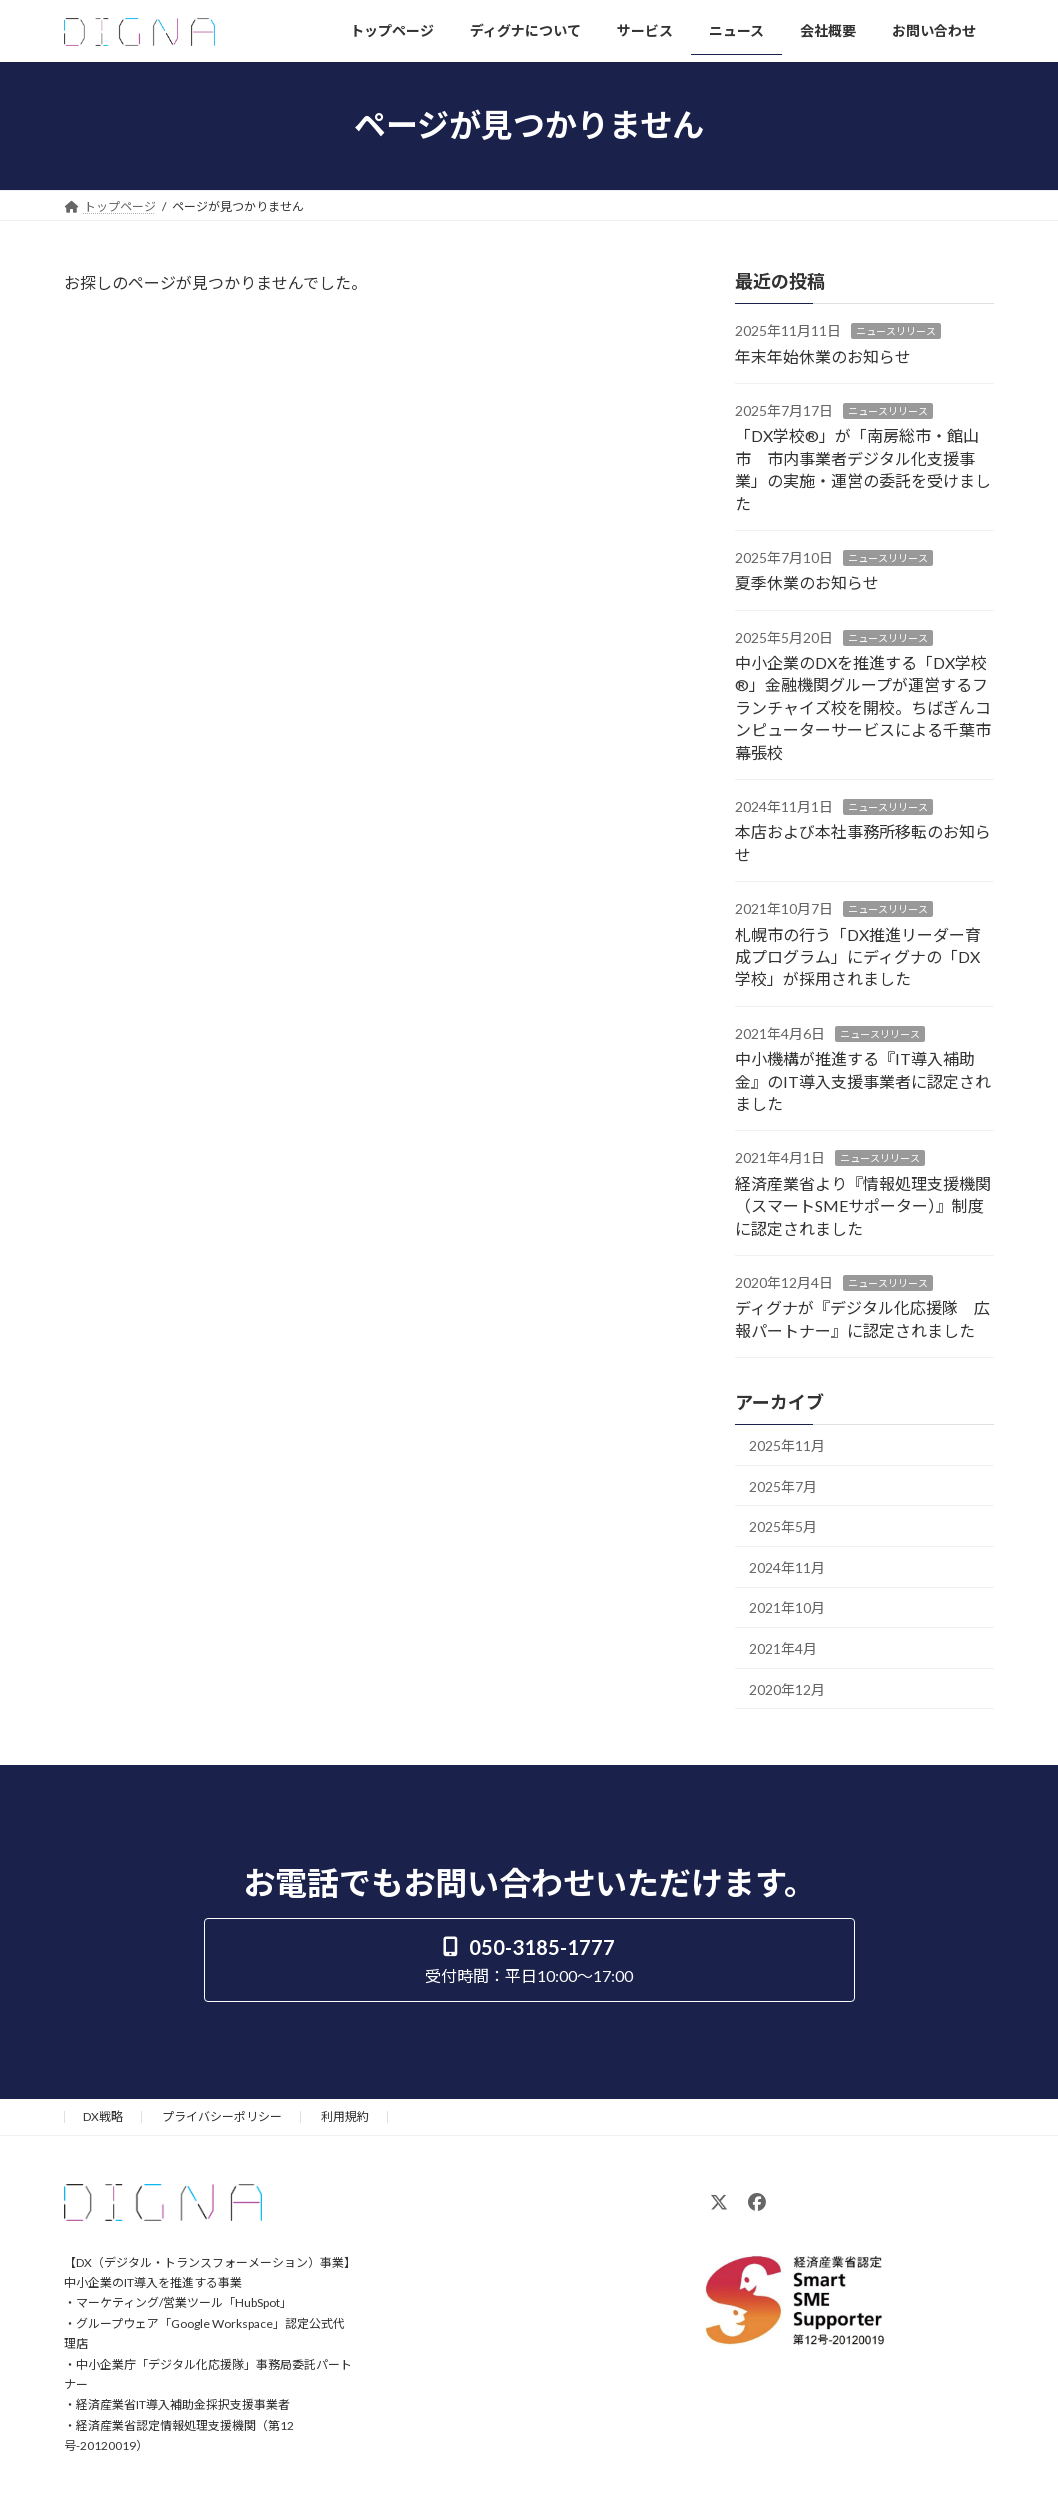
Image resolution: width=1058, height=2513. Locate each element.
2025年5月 (783, 1526)
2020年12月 (787, 1688)
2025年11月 (787, 1445)
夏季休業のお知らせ (807, 582)
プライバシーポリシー (222, 2116)
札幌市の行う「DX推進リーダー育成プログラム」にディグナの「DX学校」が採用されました (858, 956)
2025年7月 (783, 1485)
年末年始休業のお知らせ (823, 355)
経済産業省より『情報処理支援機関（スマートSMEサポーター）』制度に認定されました (863, 1205)
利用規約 (345, 2116)
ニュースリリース (896, 331)
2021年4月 (783, 1648)
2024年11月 (787, 1566)
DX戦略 (103, 2116)
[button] (529, 1960)
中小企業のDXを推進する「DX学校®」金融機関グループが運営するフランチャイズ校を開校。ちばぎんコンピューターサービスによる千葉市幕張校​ (863, 707)
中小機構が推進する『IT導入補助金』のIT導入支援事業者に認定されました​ (863, 1081)
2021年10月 (787, 1607)
